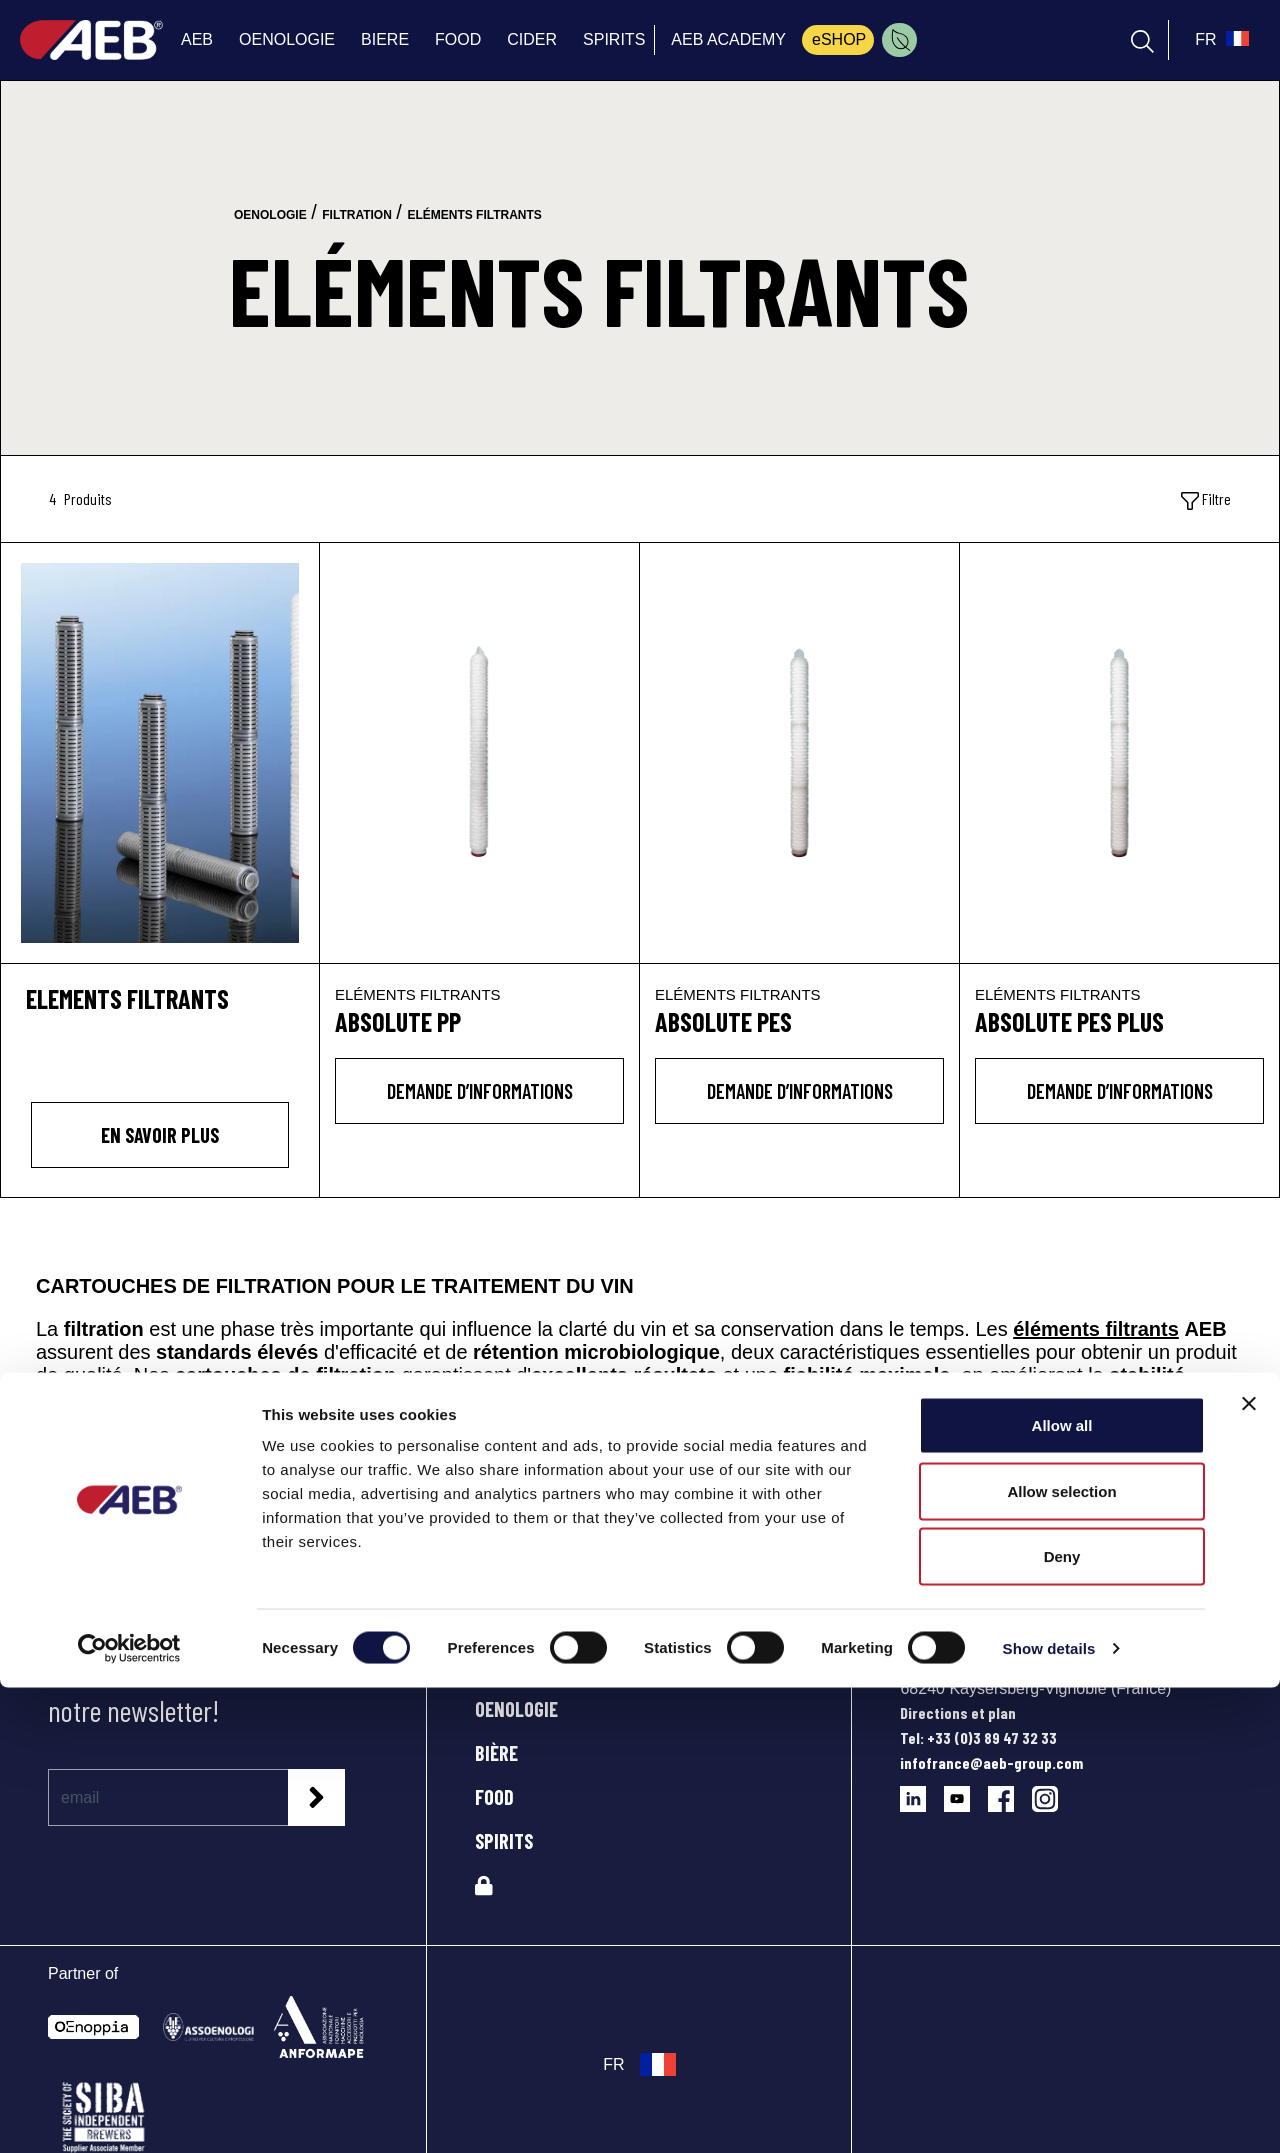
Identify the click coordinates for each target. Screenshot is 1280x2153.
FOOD (494, 1797)
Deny (1062, 2021)
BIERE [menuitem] (385, 39)
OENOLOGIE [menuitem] (287, 39)
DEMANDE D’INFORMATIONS (480, 1091)
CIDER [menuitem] (532, 39)
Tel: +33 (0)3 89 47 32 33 (978, 1737)
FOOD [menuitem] (458, 39)
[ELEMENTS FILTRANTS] (160, 750)
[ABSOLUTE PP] (479, 753)
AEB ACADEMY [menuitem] (728, 39)
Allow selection (1061, 1956)
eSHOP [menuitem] (839, 39)
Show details (1049, 2113)
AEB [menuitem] (197, 39)
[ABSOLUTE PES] (799, 753)
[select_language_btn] (1219, 40)
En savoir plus (160, 1135)
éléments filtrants (1096, 1329)
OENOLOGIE (516, 1709)
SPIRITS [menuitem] (614, 39)
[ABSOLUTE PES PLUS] (1119, 753)
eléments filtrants (474, 215)
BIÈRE (496, 1753)
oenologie (270, 215)
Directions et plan (958, 1712)
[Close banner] (1249, 1869)
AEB (489, 1665)
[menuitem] (899, 40)
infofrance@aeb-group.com (991, 1762)
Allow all (1062, 1890)
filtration (357, 215)
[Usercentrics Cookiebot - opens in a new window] (129, 2114)
